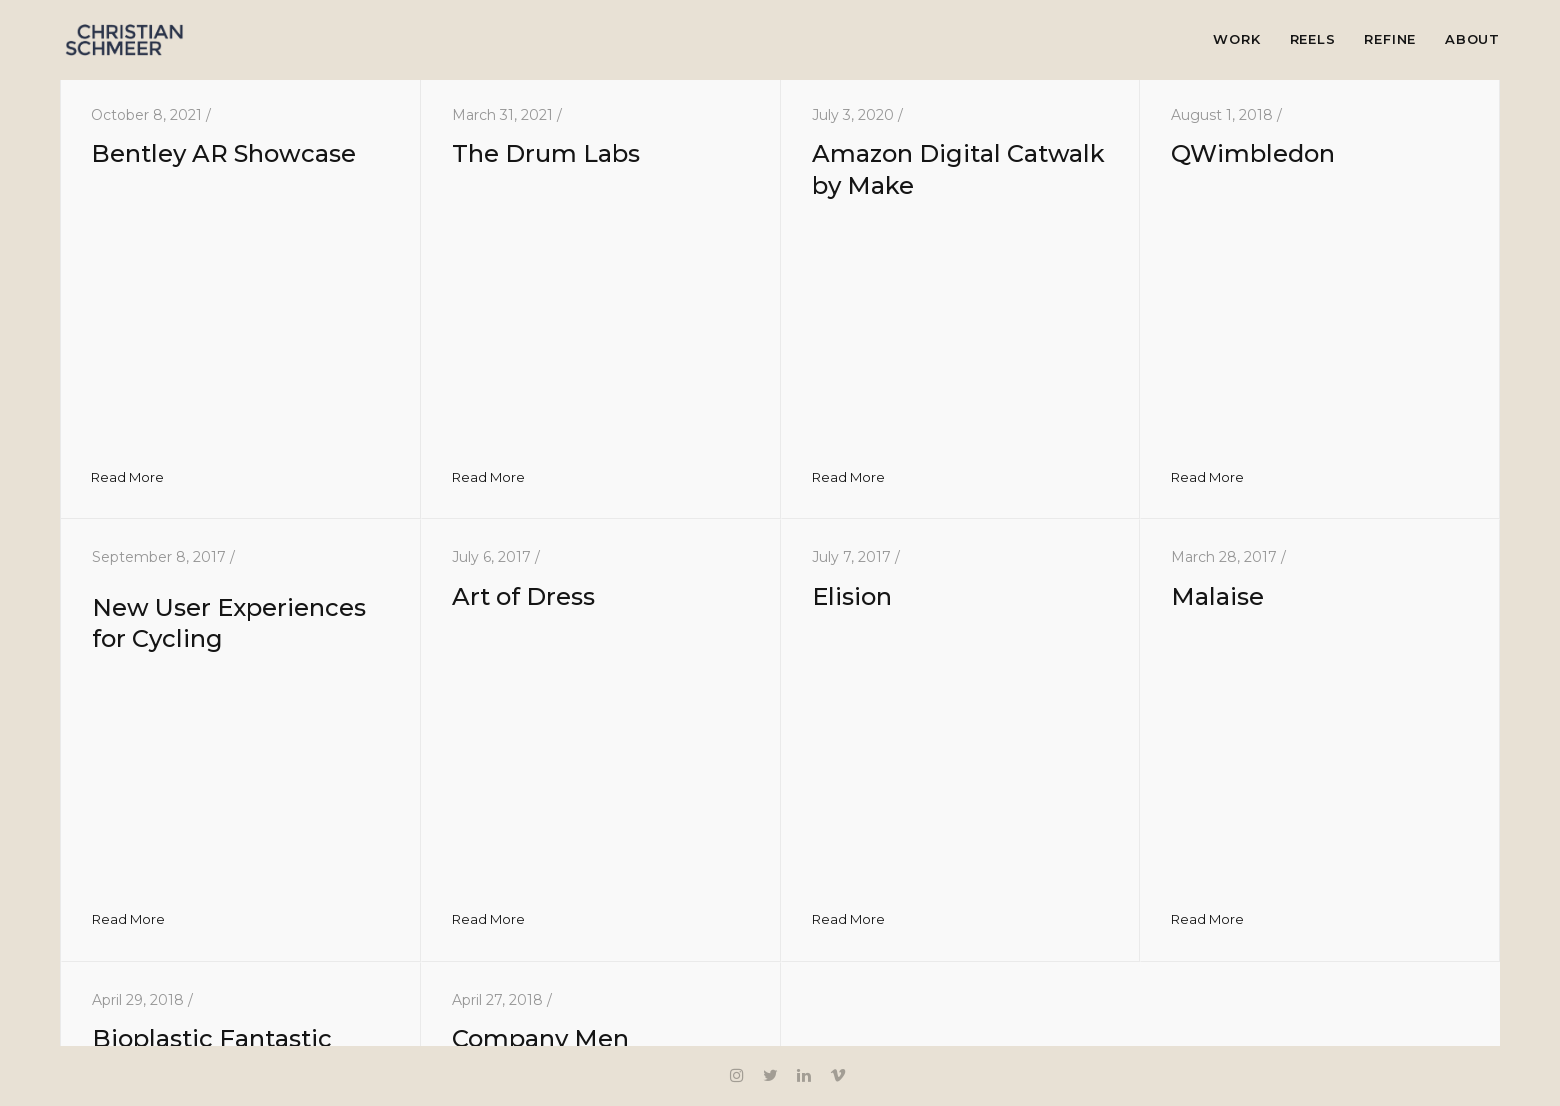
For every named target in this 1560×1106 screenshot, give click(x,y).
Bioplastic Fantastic (212, 1038)
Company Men (540, 1038)
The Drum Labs (546, 153)
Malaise (1217, 596)
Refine (1390, 39)
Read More (127, 477)
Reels (1313, 39)
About (1472, 39)
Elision (852, 596)
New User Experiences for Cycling (241, 612)
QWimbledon (1253, 153)
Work (1236, 39)
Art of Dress (523, 596)
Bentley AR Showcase (223, 153)
